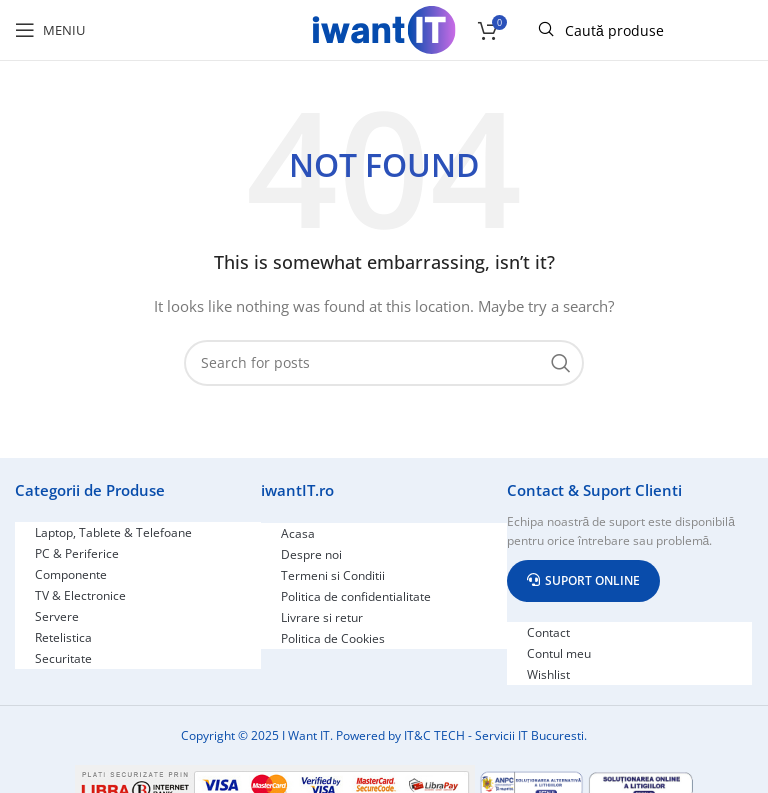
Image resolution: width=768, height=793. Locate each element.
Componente (71, 574)
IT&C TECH (434, 735)
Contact (548, 632)
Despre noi (311, 554)
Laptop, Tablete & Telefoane (113, 532)
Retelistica (63, 637)
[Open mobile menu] (50, 30)
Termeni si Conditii (333, 575)
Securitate (63, 658)
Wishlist (548, 674)
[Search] (384, 363)
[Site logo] (384, 28)
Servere (57, 616)
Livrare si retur (322, 617)
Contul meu (559, 653)
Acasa (298, 533)
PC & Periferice (77, 553)
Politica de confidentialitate (356, 596)
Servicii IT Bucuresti (529, 735)
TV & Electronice (80, 595)
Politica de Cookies (333, 638)
